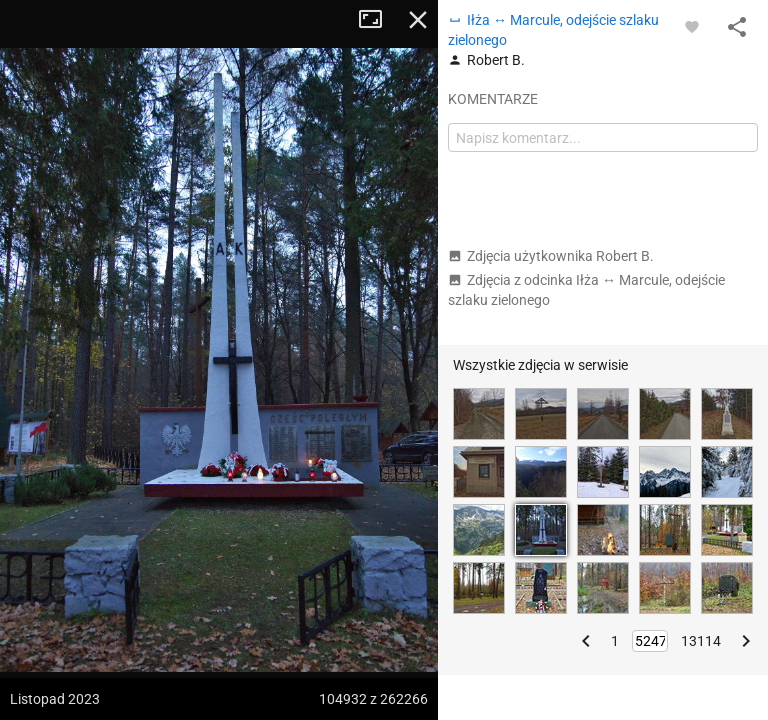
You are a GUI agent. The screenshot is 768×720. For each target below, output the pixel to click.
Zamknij (418, 20)
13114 (701, 641)
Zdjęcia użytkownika (551, 256)
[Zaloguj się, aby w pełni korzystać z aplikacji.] (692, 26)
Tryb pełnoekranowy (378, 20)
